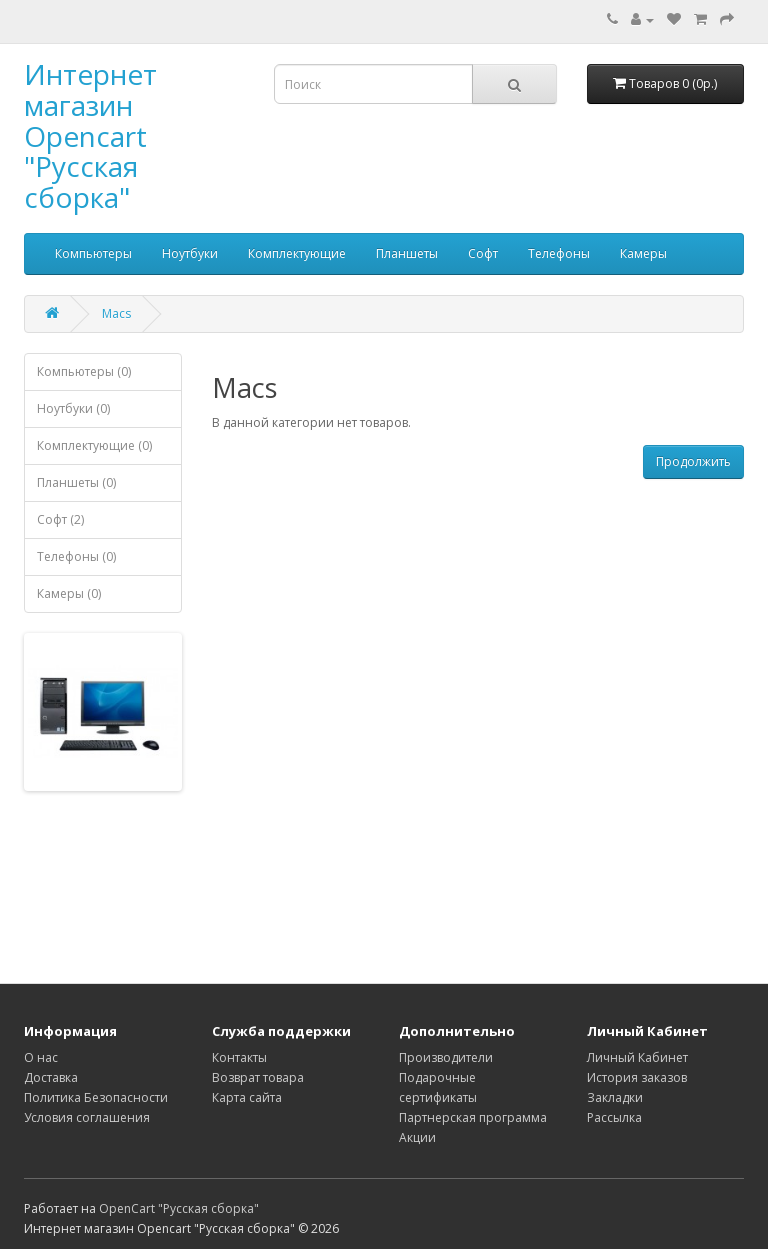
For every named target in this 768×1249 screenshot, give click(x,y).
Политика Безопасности (96, 1097)
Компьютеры (93, 253)
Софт (483, 253)
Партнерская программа (473, 1117)
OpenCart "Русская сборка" (179, 1208)
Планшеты (407, 253)
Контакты (239, 1057)
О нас (41, 1057)
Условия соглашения (87, 1117)
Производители (446, 1057)
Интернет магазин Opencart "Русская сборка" (90, 135)
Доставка (51, 1077)
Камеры (643, 253)
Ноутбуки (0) (73, 408)
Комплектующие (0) (94, 445)
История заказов (637, 1077)
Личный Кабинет (637, 1057)
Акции (417, 1137)
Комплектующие (297, 253)
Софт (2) (60, 519)
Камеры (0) (69, 593)
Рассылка (614, 1117)
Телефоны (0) (76, 556)
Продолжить (693, 461)
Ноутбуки (190, 253)
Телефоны (559, 253)
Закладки (615, 1097)
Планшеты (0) (76, 482)
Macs (116, 313)
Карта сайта (247, 1097)
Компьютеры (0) (84, 371)
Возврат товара (258, 1077)
